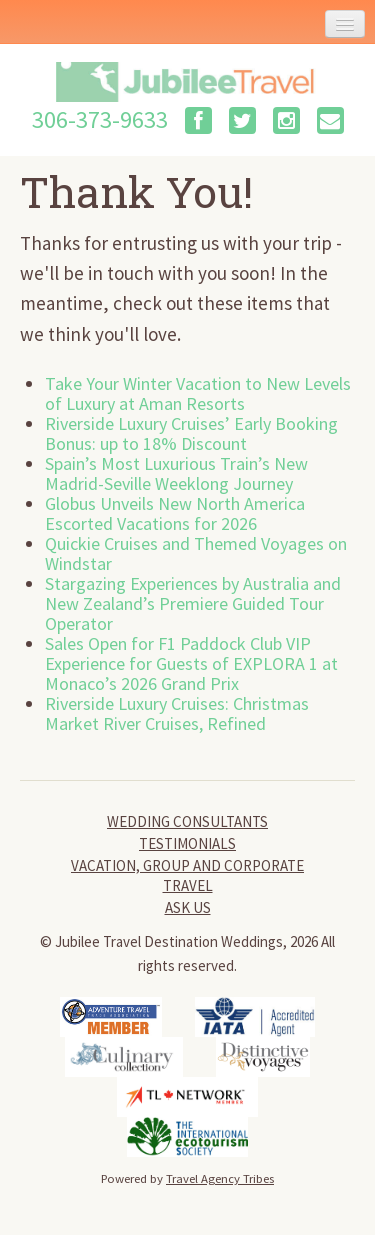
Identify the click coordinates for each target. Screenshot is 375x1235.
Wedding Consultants (187, 821)
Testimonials (187, 843)
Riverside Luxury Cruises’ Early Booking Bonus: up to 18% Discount (191, 433)
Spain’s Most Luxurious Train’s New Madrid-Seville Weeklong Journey (176, 473)
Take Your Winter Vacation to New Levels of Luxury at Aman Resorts (198, 393)
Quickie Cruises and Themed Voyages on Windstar (196, 553)
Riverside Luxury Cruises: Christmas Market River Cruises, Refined (177, 713)
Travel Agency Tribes (220, 1178)
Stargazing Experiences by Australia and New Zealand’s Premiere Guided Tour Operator (193, 603)
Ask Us (188, 907)
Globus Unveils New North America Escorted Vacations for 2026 (175, 513)
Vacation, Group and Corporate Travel (187, 875)
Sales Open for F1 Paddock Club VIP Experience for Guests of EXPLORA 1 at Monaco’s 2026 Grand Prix (191, 663)
